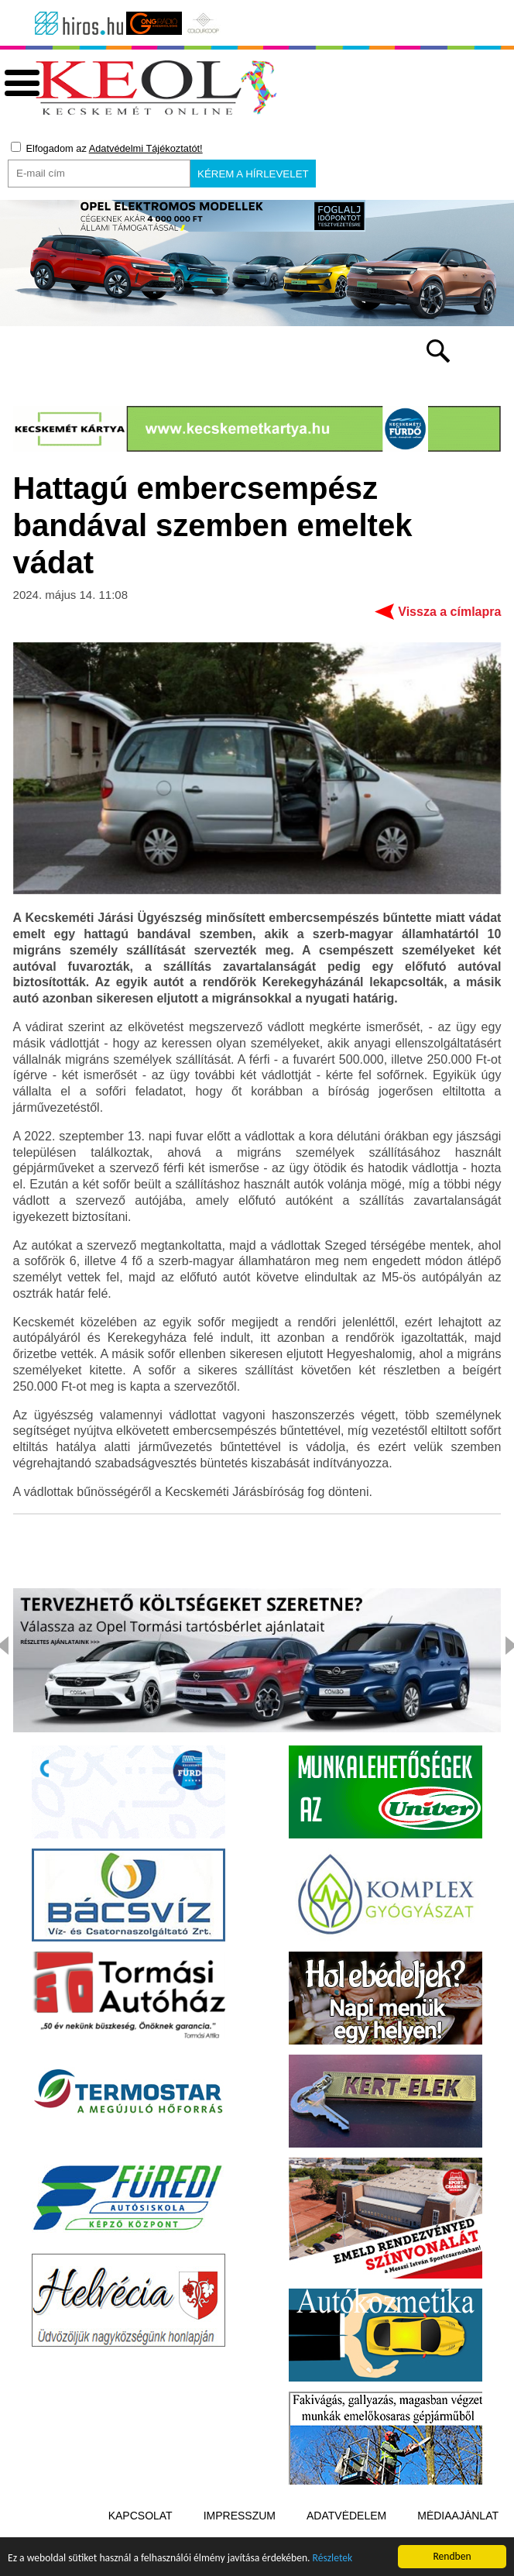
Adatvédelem (346, 2515)
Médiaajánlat (458, 2515)
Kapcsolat (140, 2515)
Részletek (333, 2560)
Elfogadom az (107, 148)
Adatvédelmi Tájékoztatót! (146, 148)
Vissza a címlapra (449, 611)
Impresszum (240, 2515)
